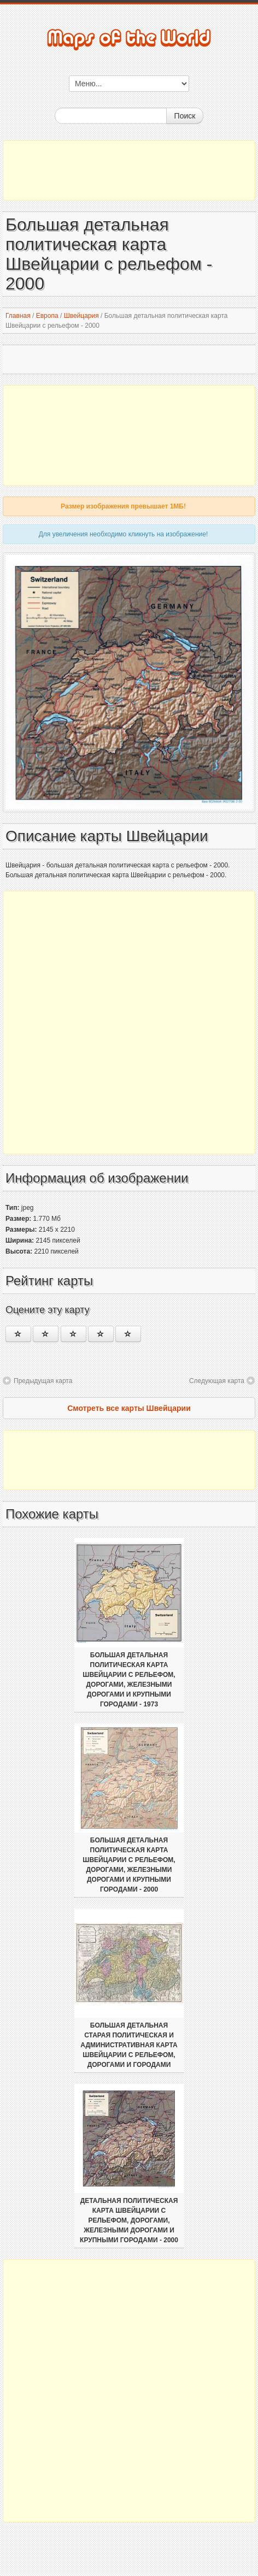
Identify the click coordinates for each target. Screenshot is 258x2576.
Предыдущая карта (43, 1381)
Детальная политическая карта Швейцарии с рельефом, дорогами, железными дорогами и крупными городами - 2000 (129, 2220)
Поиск (185, 115)
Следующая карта (216, 1381)
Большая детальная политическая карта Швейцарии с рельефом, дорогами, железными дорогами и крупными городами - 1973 (129, 1679)
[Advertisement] (129, 170)
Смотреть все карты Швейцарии (129, 1408)
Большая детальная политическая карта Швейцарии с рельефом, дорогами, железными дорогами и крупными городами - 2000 (129, 1864)
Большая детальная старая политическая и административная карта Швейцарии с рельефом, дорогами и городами (128, 2045)
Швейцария (81, 316)
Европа (47, 316)
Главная (18, 316)
